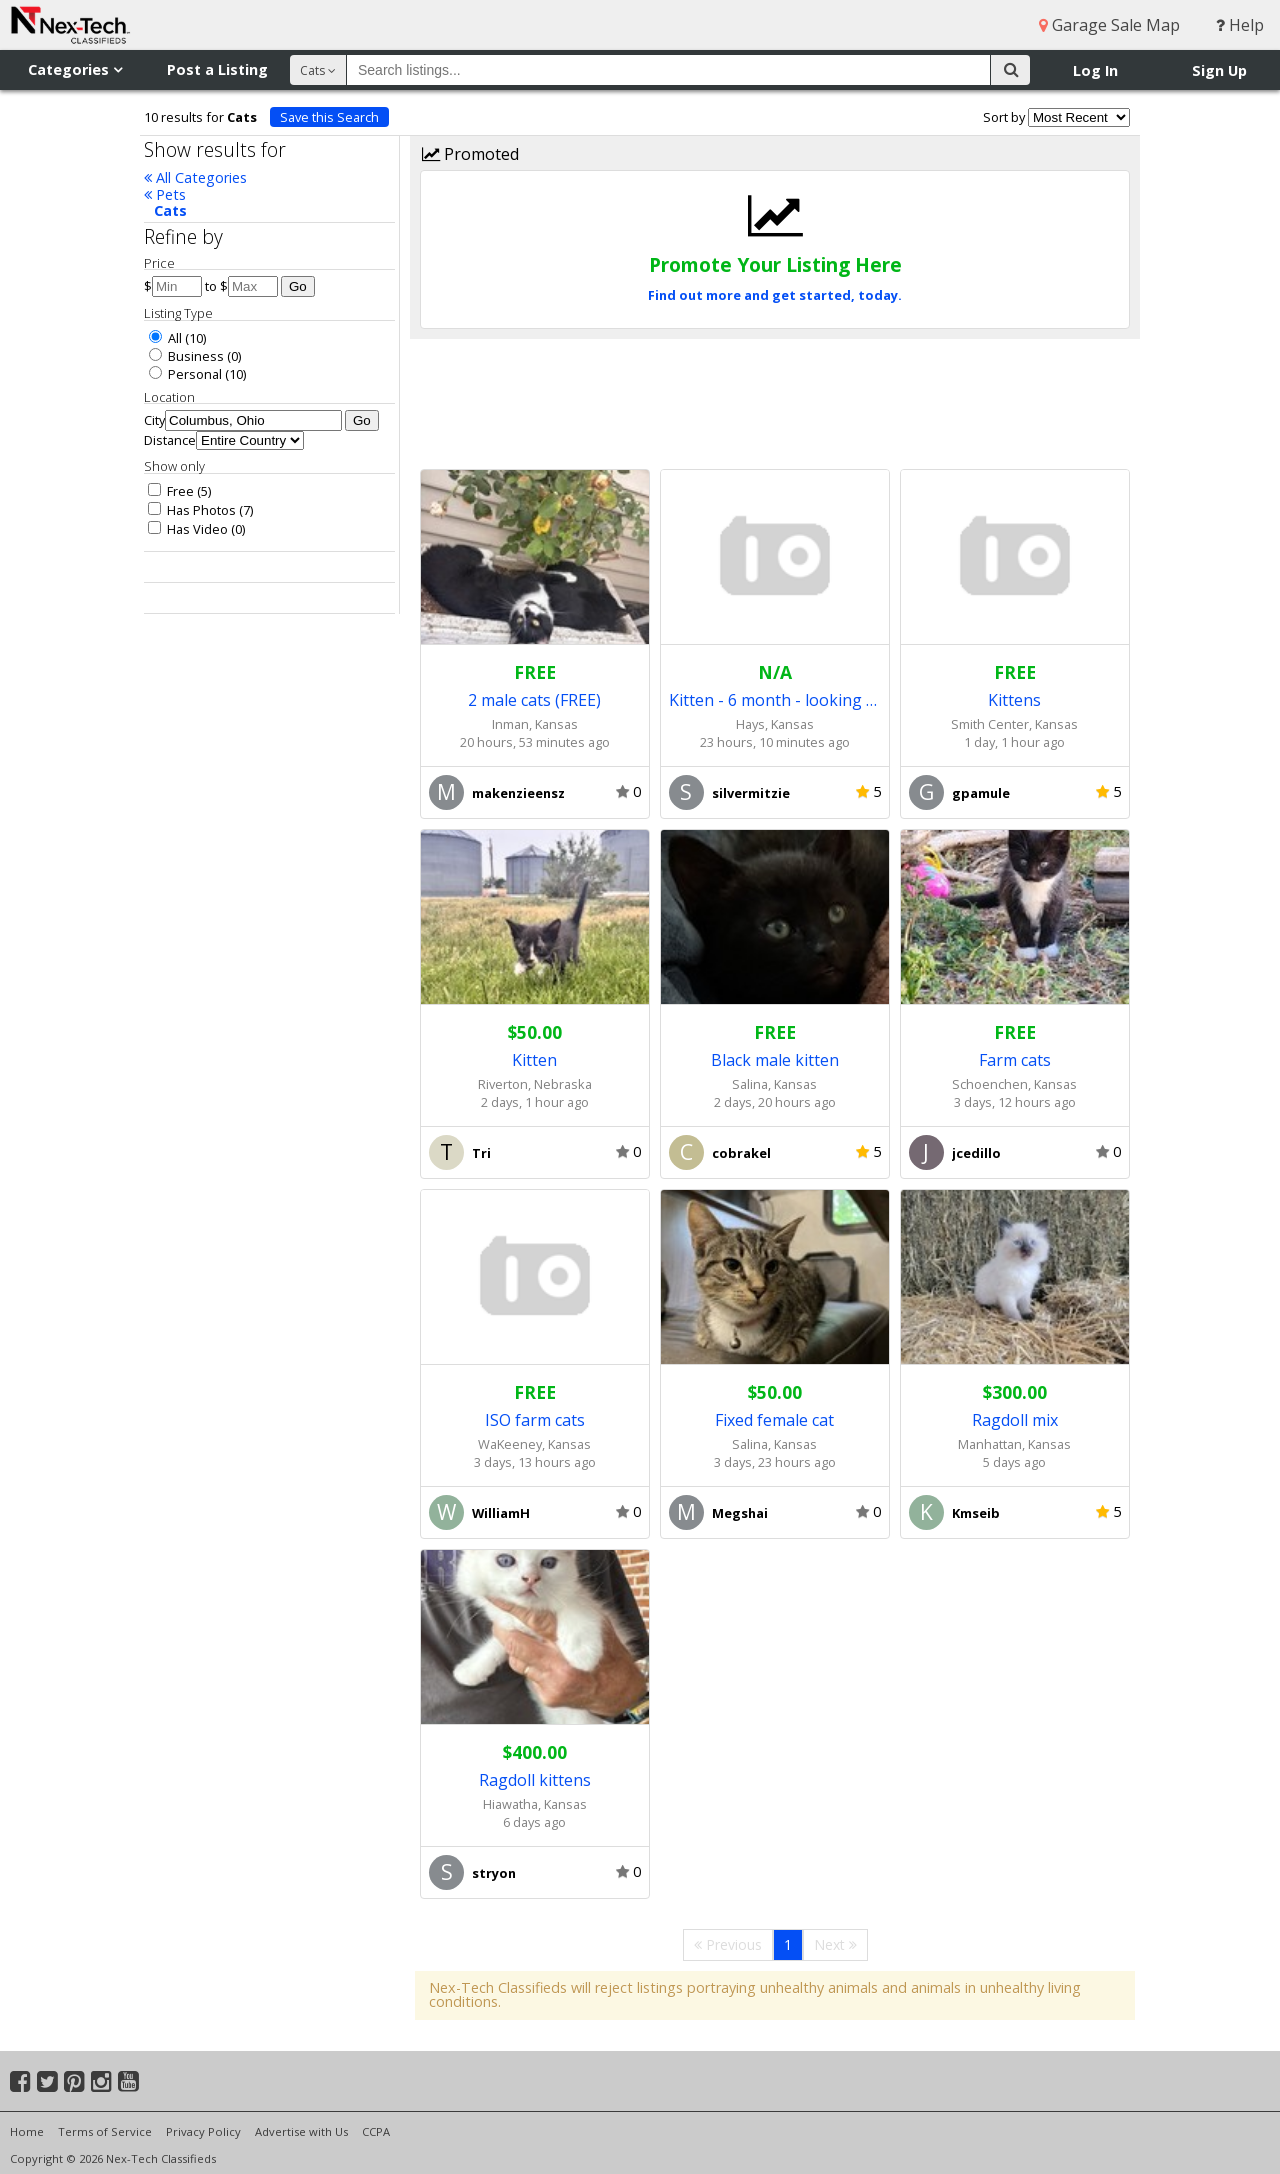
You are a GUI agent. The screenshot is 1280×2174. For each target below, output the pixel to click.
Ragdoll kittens (535, 1780)
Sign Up (1219, 70)
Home (27, 2131)
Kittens (1014, 700)
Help (1240, 25)
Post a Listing (217, 69)
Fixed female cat (774, 1420)
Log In (1095, 70)
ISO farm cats (535, 1420)
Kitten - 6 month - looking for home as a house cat (775, 700)
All (165, 338)
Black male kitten (775, 1060)
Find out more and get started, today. (775, 295)
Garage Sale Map (1109, 25)
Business (186, 356)
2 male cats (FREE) (534, 700)
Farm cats (1015, 1060)
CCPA (376, 2131)
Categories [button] (75, 69)
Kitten (534, 1060)
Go (298, 286)
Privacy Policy (203, 2131)
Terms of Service (105, 2131)
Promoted (470, 154)
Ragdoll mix (1015, 1420)
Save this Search (329, 117)
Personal (185, 374)
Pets (165, 194)
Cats (170, 210)
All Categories (195, 177)
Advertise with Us (301, 2131)
